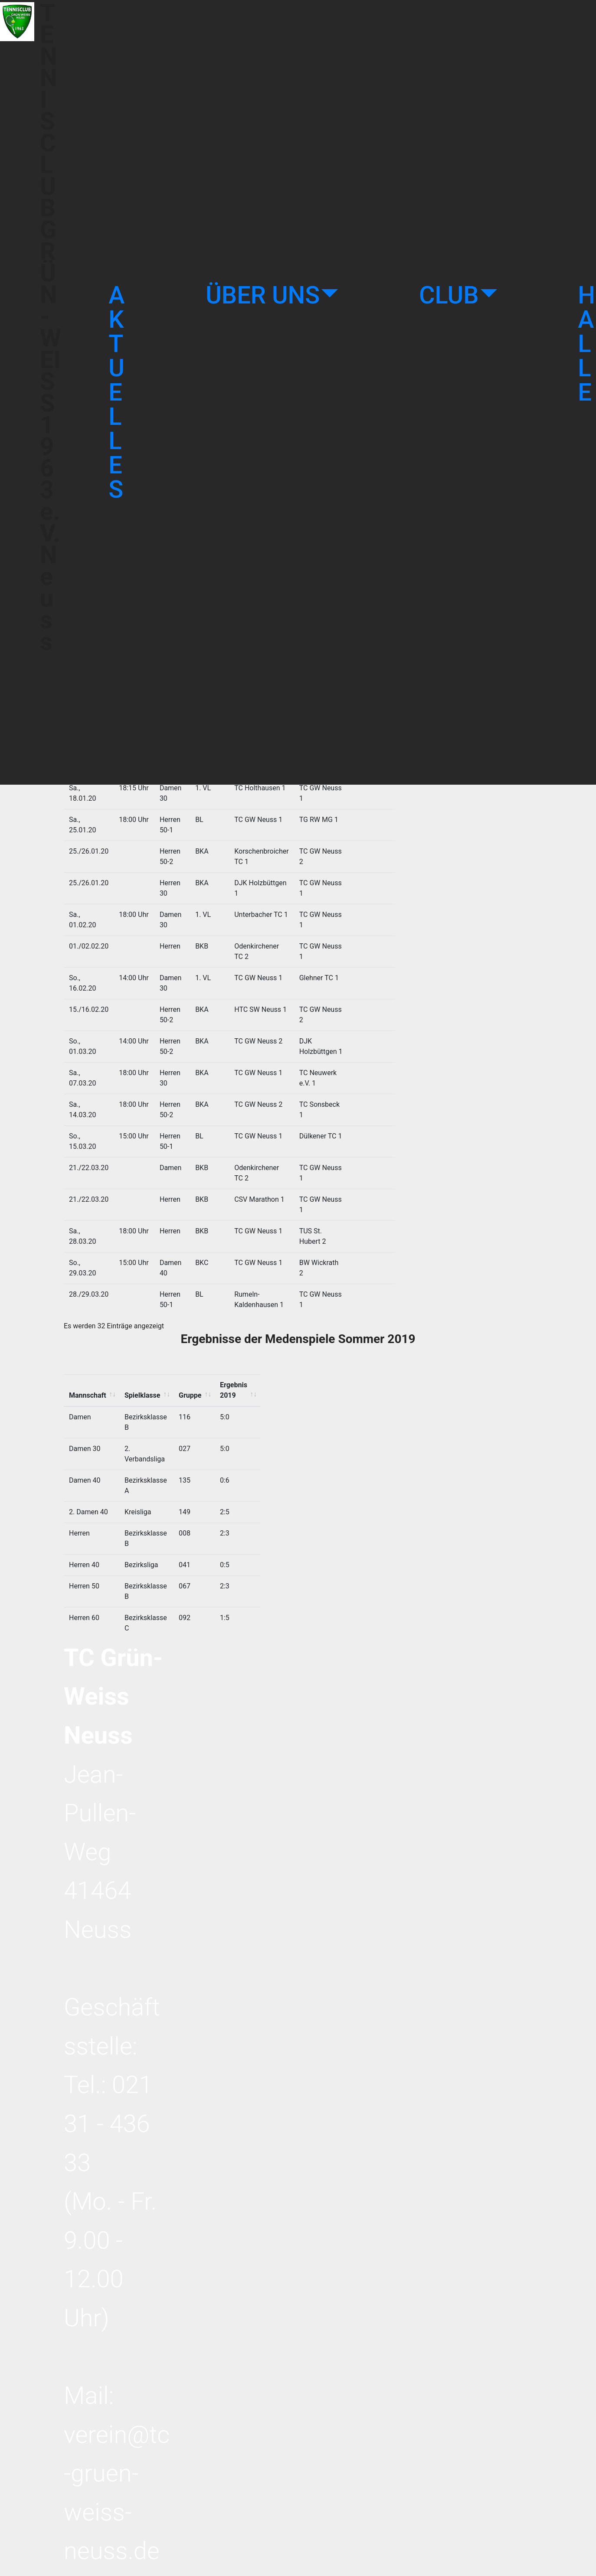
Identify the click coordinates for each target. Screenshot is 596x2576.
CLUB (449, 295)
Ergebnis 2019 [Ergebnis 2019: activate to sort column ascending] (247, 1083)
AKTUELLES (116, 392)
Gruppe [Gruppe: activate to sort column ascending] (194, 1083)
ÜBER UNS (263, 295)
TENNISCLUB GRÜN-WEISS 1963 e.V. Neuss (50, 392)
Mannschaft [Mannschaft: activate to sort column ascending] (87, 1083)
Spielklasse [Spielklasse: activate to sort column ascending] (142, 1083)
